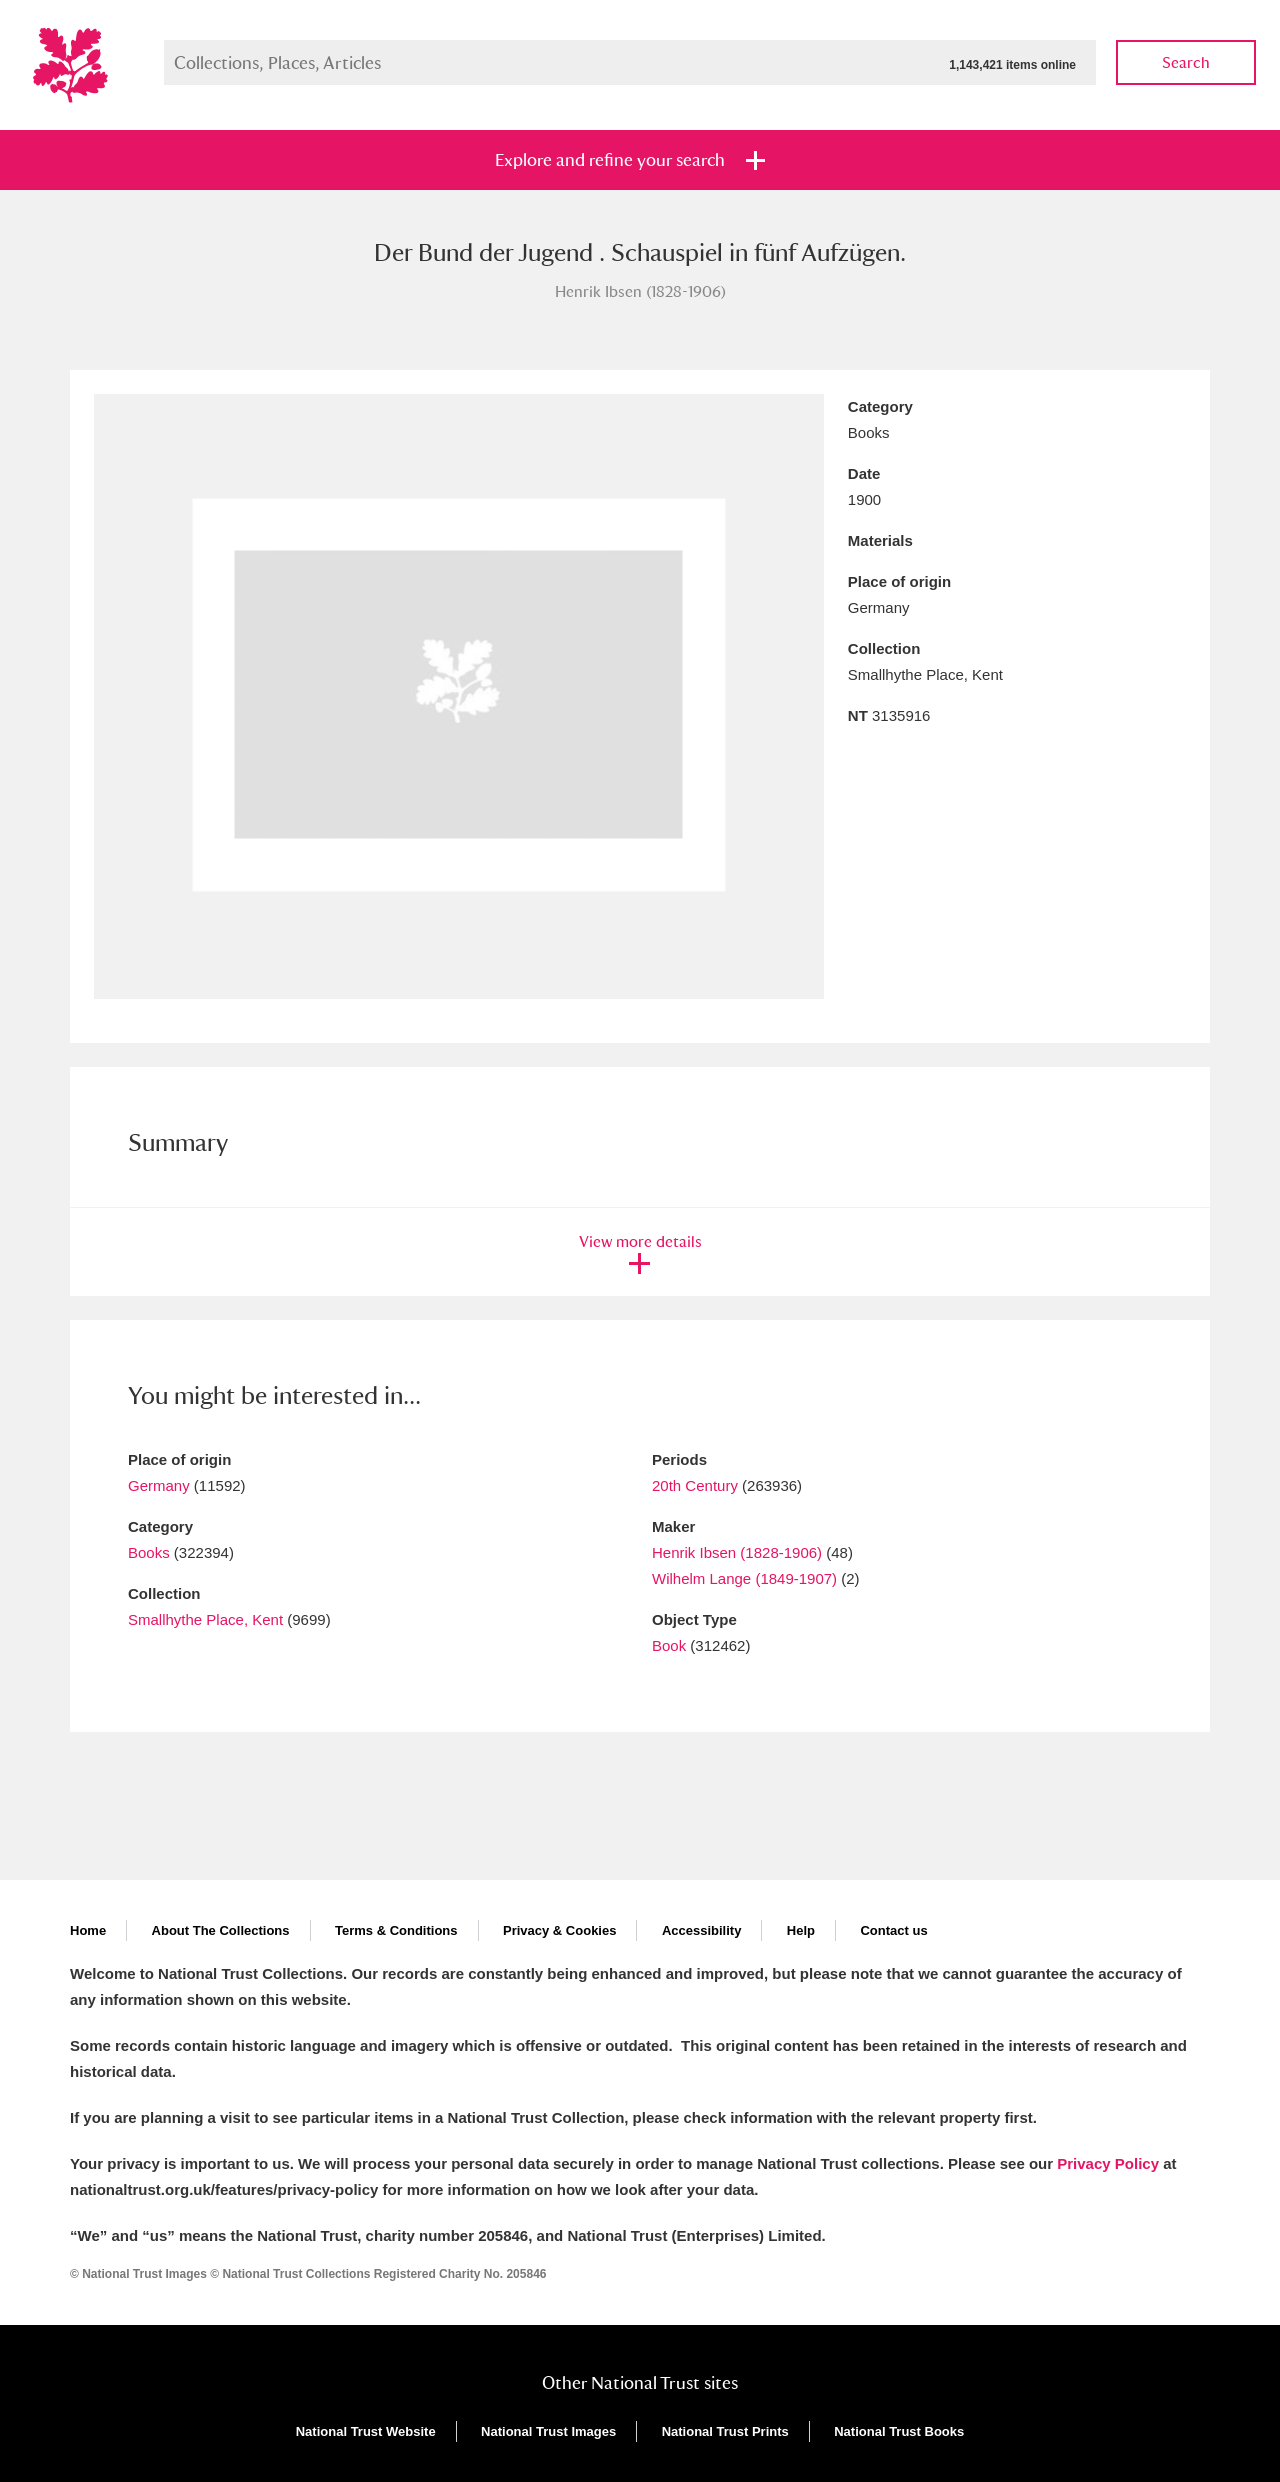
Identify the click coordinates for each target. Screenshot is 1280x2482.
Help (801, 1930)
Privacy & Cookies (559, 1930)
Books (149, 1552)
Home (88, 1930)
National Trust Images (548, 2431)
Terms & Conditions (396, 1930)
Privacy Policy (1108, 2163)
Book (669, 1645)
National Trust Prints (725, 2431)
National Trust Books (899, 2431)
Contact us (893, 1930)
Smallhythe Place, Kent (205, 1619)
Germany (159, 1485)
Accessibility (702, 1930)
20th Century (695, 1485)
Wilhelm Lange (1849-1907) (744, 1578)
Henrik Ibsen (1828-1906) (737, 1552)
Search (1186, 62)
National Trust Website (366, 2431)
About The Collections (221, 1930)
